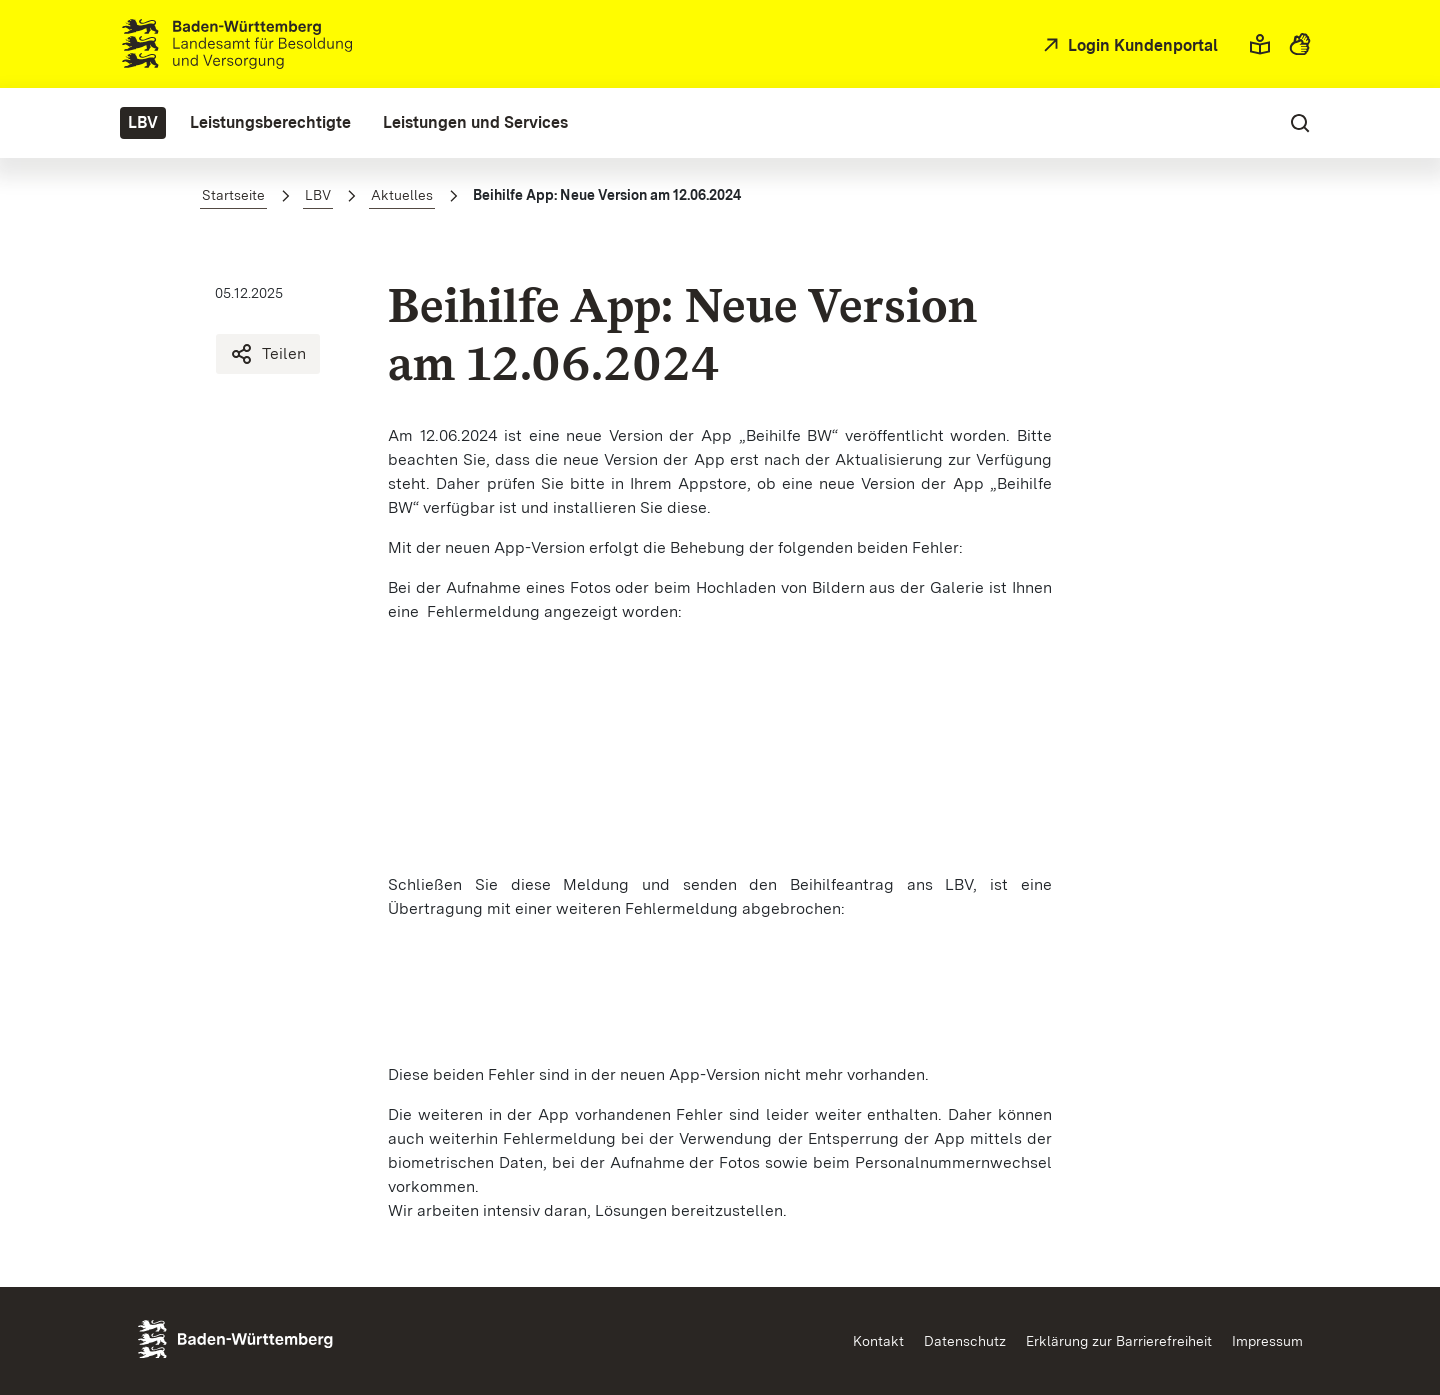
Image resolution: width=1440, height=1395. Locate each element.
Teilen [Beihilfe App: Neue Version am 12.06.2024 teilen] (268, 354)
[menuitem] (143, 123)
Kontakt (878, 1341)
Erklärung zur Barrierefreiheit (1119, 1341)
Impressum (1267, 1341)
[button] (1260, 44)
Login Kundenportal (1141, 45)
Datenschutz (965, 1341)
